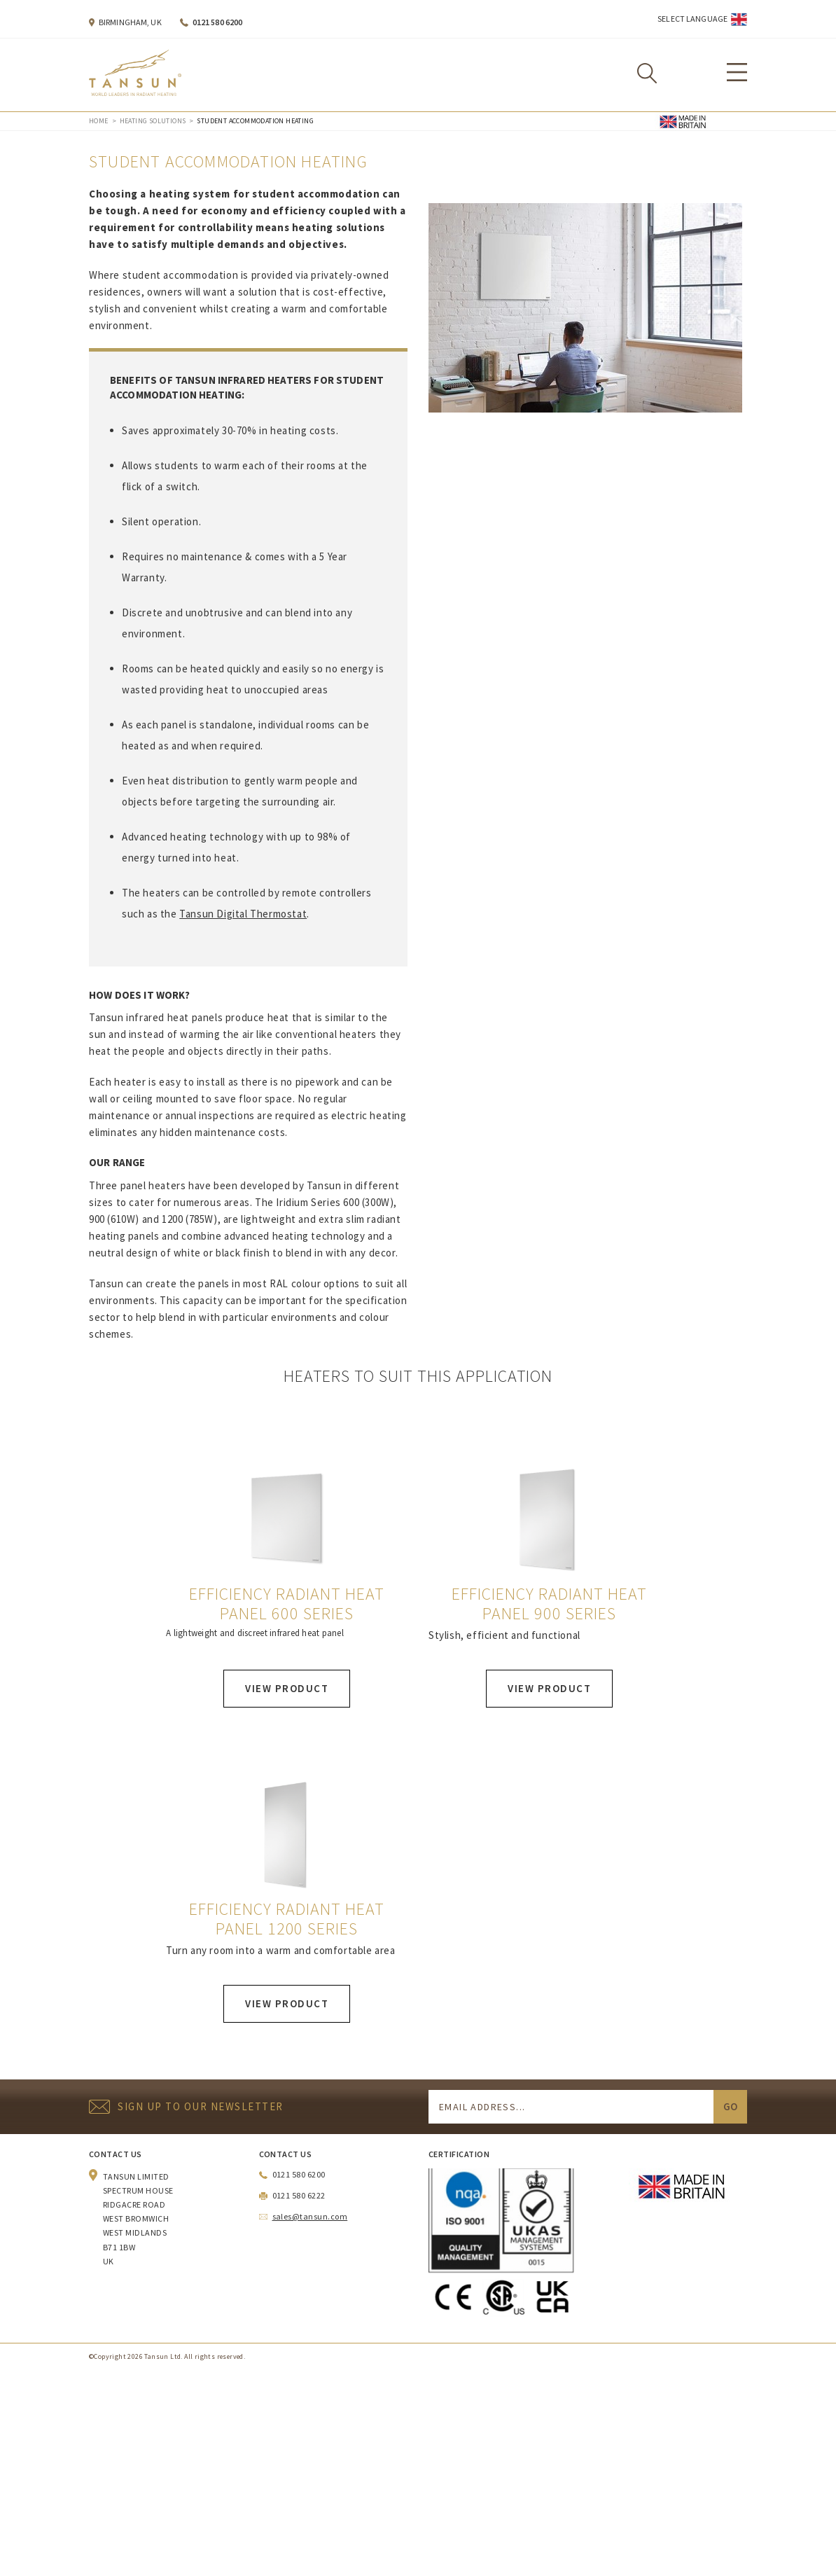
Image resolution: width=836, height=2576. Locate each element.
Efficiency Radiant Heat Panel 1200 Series (286, 1919)
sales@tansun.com (310, 2216)
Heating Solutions (153, 120)
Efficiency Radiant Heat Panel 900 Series (549, 1603)
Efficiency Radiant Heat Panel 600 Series (286, 1603)
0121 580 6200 (218, 22)
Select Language (692, 18)
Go (730, 2106)
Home (99, 120)
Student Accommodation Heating (255, 120)
